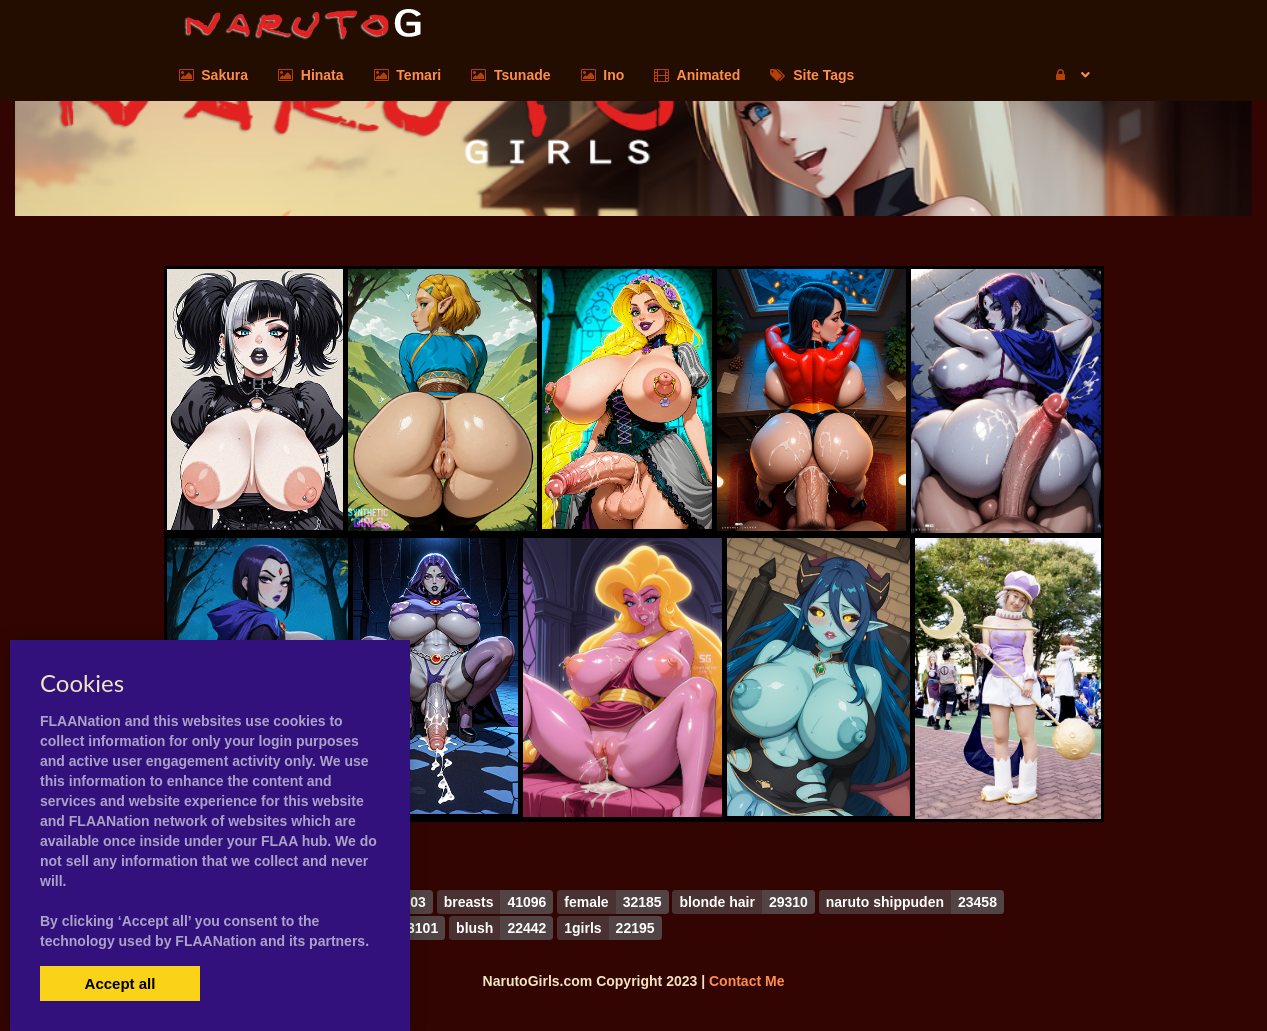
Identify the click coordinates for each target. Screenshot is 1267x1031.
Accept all (120, 983)
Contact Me (746, 981)
